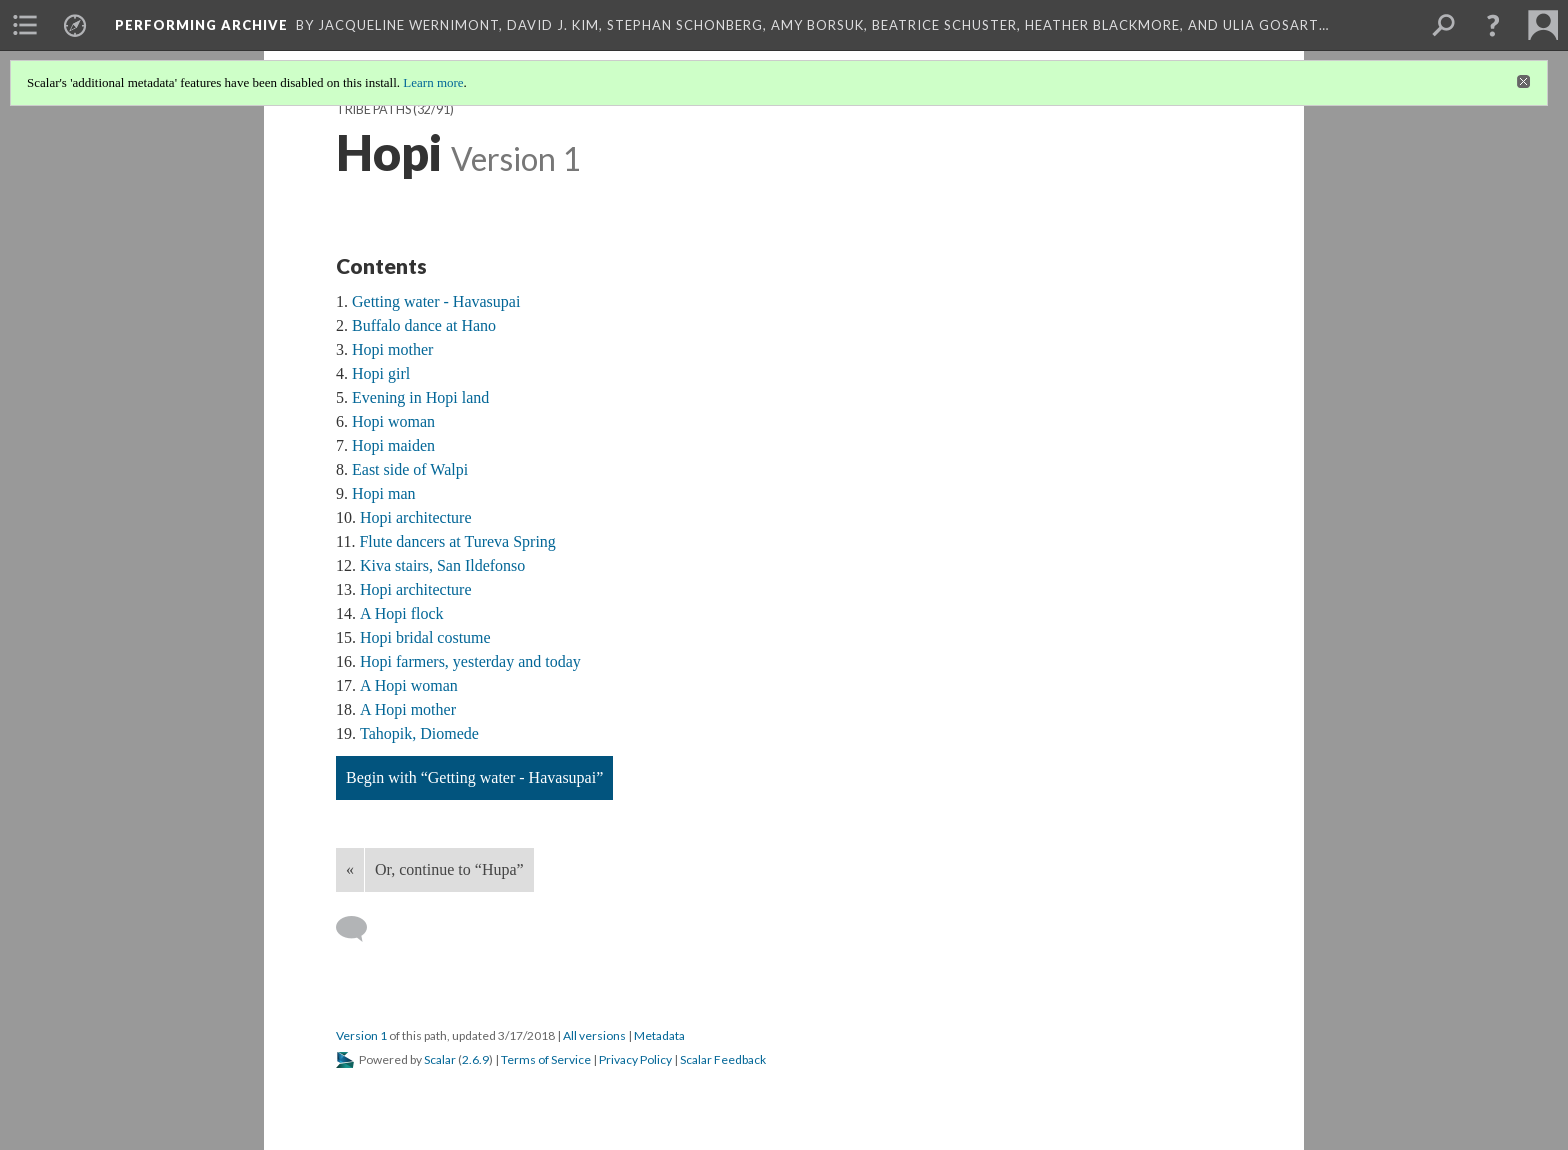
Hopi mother (392, 349)
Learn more (433, 82)
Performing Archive (201, 25)
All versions (594, 1035)
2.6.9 (475, 1059)
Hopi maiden (393, 445)
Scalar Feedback (723, 1059)
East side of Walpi (410, 469)
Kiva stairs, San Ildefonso (442, 565)
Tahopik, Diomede (419, 733)
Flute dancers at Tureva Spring (457, 541)
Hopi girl (381, 373)
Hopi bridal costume (425, 637)
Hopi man (384, 493)
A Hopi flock (402, 613)
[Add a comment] (360, 929)
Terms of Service (546, 1059)
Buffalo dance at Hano (424, 325)
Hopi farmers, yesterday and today (470, 661)
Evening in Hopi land (420, 397)
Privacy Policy (635, 1059)
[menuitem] (25, 25)
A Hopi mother (408, 709)
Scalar (440, 1059)
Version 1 (361, 1035)
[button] (1493, 25)
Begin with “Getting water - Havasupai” (474, 777)
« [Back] (350, 869)
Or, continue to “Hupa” (449, 869)
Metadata (659, 1035)
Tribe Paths (373, 109)
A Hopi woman (409, 685)
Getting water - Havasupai (436, 301)
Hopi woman (393, 421)
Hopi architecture (416, 517)
